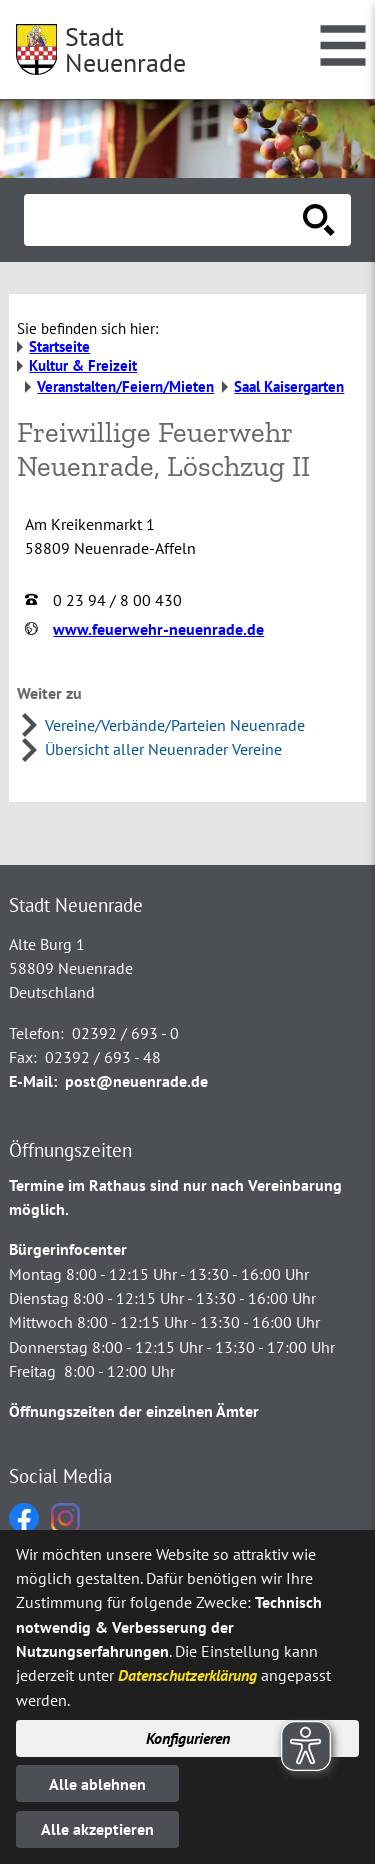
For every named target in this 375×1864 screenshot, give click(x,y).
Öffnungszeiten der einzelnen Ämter (134, 1411)
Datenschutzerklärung (187, 1675)
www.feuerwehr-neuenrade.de (158, 629)
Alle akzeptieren (97, 1829)
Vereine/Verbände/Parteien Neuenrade (175, 725)
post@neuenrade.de (136, 1081)
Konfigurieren (188, 1738)
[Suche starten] (319, 220)
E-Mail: (33, 1081)
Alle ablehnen (97, 1784)
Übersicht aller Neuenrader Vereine (163, 749)
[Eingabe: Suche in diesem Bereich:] (165, 220)
